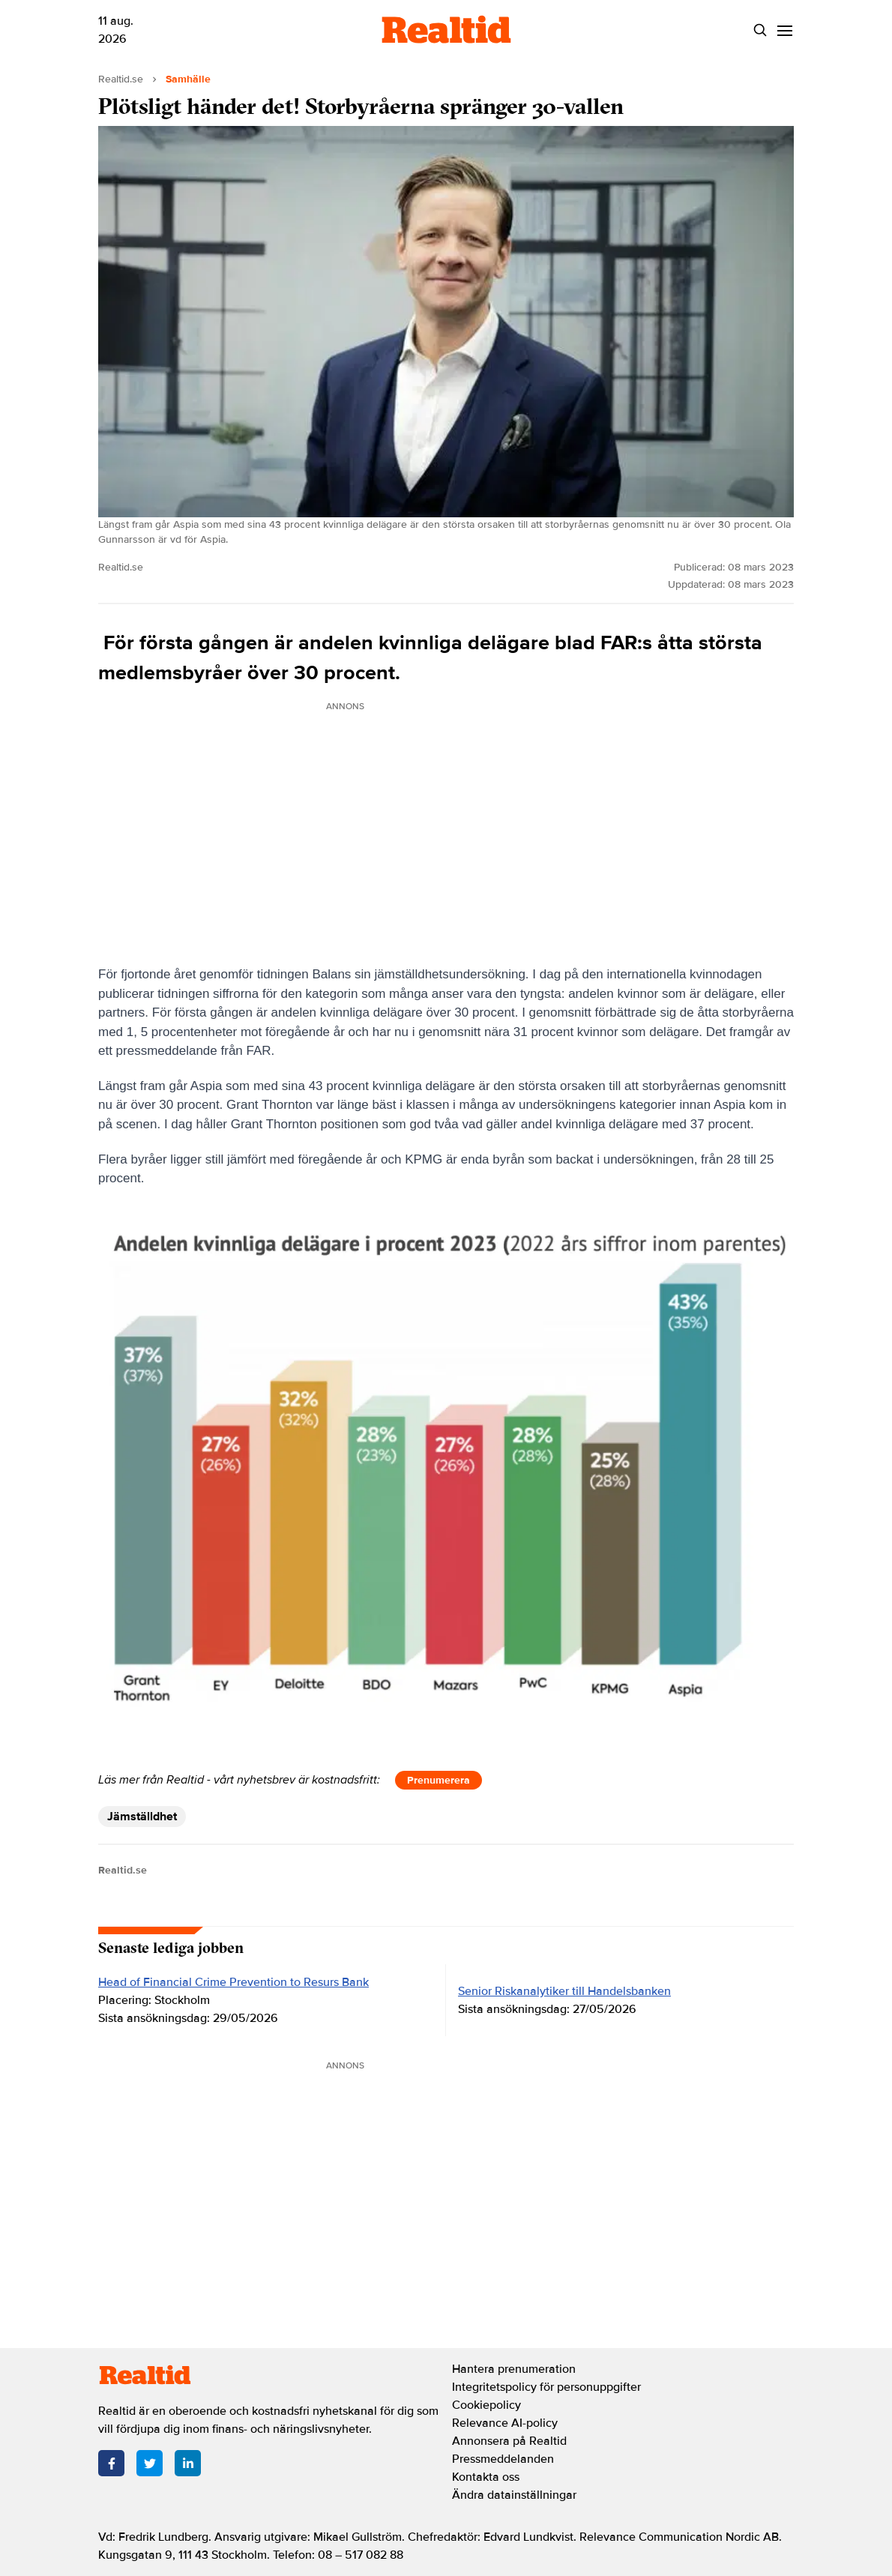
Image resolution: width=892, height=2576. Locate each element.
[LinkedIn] (188, 2463)
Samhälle (188, 79)
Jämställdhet (142, 1816)
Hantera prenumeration (514, 2369)
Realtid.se (120, 79)
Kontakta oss (485, 2477)
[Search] (759, 30)
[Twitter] (149, 2463)
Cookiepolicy (486, 2405)
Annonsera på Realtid (509, 2441)
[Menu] (784, 30)
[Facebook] (111, 2463)
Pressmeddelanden (503, 2459)
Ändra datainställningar (514, 2495)
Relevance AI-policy (505, 2423)
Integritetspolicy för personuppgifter (546, 2387)
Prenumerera (438, 1780)
